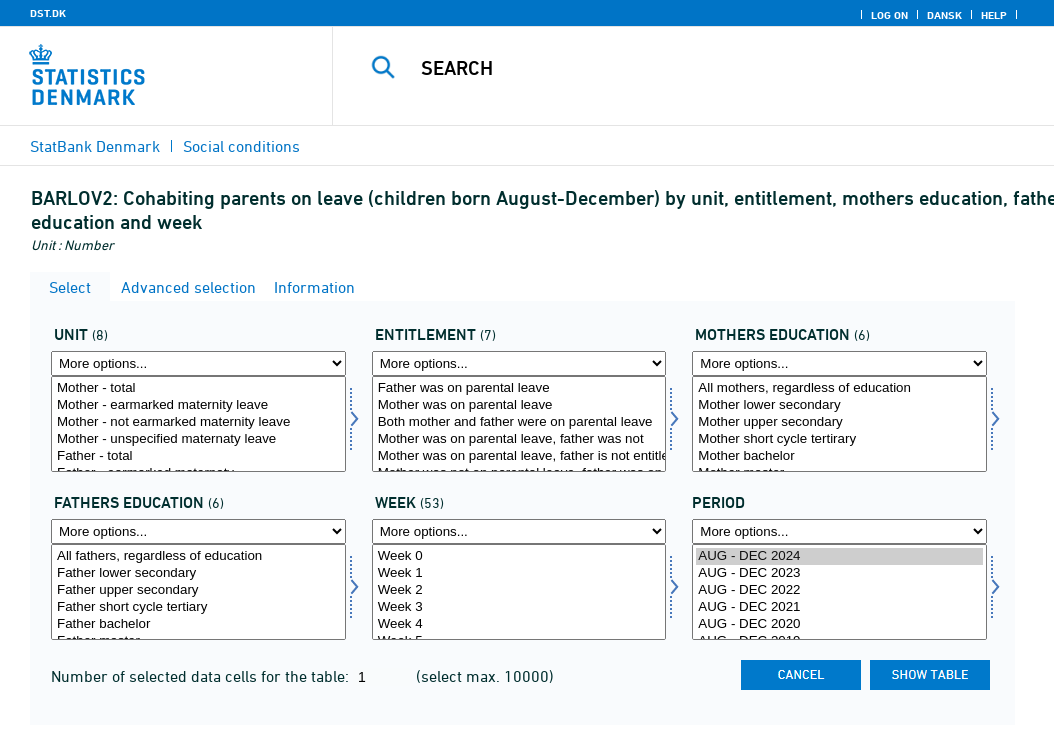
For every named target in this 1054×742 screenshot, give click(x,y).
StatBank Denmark (95, 146)
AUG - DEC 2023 (839, 573)
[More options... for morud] (839, 363)
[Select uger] (519, 592)
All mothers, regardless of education (839, 388)
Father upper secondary (198, 590)
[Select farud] (198, 592)
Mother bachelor (839, 456)
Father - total (198, 456)
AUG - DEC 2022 (839, 590)
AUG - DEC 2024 (839, 556)
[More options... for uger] (519, 531)
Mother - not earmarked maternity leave (198, 422)
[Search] (698, 68)
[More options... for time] (839, 531)
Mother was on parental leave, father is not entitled (519, 456)
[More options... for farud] (198, 531)
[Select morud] (839, 424)
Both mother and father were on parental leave (519, 422)
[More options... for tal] (198, 363)
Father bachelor (198, 624)
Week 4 (519, 624)
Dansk (944, 15)
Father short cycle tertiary (198, 607)
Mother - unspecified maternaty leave (198, 439)
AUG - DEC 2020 (839, 624)
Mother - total (198, 388)
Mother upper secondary (839, 422)
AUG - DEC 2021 (839, 607)
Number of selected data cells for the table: (202, 676)
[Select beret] (519, 424)
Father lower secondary (198, 573)
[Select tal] (198, 424)
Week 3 (519, 607)
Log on (889, 15)
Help (994, 15)
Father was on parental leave (519, 388)
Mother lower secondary (839, 405)
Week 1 (519, 573)
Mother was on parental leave (519, 405)
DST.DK (48, 13)
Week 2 (519, 590)
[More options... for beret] (519, 363)
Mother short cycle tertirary (839, 439)
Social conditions (241, 146)
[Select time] (839, 592)
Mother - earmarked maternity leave (198, 405)
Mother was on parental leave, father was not (519, 439)
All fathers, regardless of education (198, 556)
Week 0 (519, 556)
